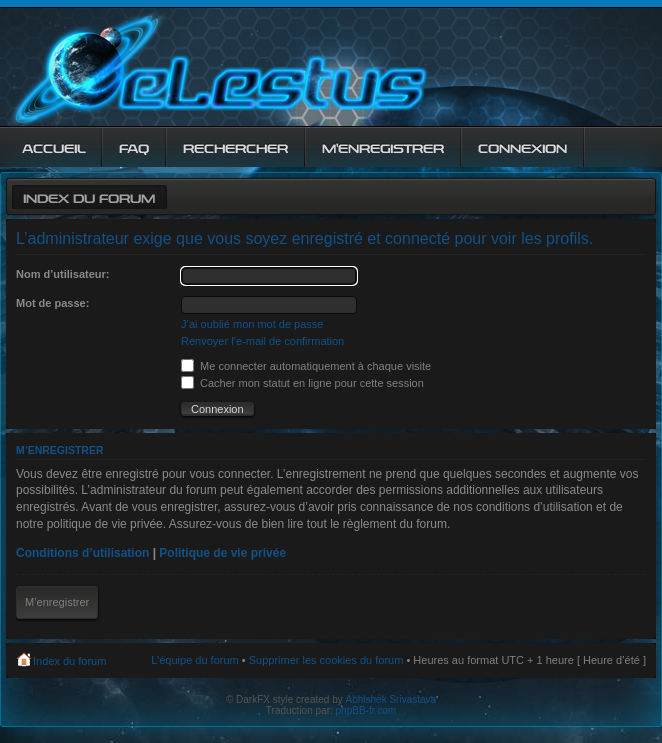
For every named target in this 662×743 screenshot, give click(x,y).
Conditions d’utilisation (82, 553)
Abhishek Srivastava (391, 699)
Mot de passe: (52, 303)
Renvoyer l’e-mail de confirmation (262, 341)
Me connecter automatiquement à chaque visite (306, 366)
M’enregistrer (57, 602)
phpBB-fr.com (366, 710)
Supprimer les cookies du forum (326, 660)
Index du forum (89, 196)
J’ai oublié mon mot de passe (252, 324)
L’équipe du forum (194, 660)
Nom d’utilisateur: (63, 274)
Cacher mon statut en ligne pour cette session (302, 383)
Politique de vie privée (222, 553)
